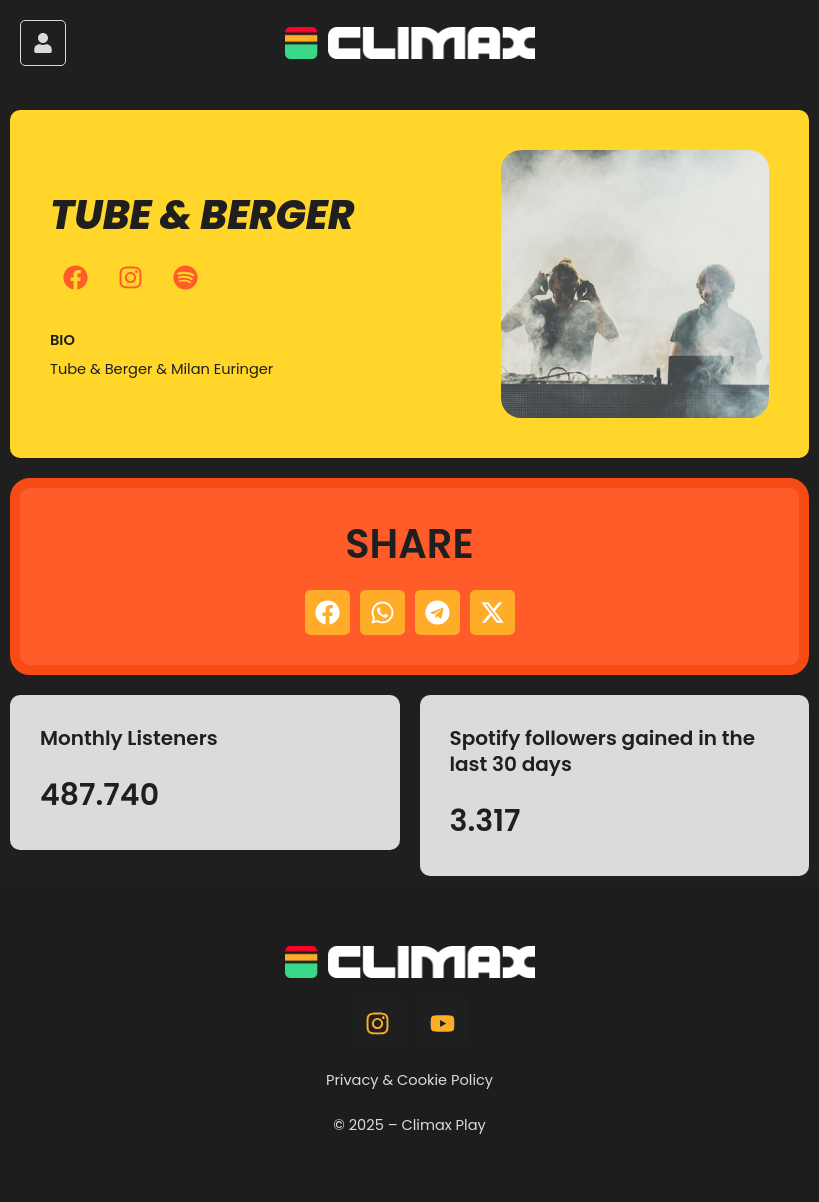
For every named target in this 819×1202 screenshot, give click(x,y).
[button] (327, 612)
